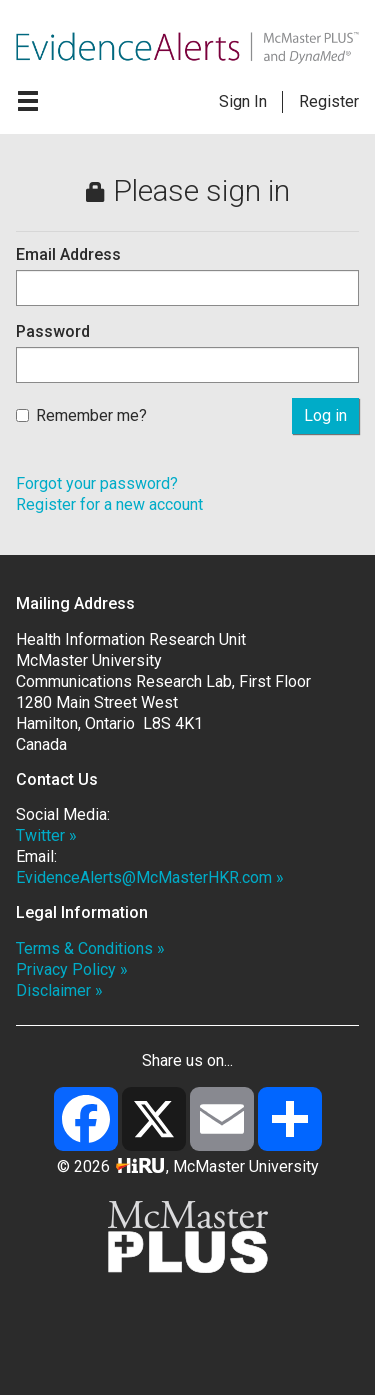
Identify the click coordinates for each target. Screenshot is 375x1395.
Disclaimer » (59, 990)
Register (329, 101)
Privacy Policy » (72, 969)
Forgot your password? (97, 483)
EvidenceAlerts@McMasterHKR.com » (150, 877)
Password (53, 331)
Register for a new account (109, 504)
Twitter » (46, 835)
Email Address (68, 254)
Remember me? (81, 415)
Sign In (243, 101)
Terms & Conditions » (90, 948)
